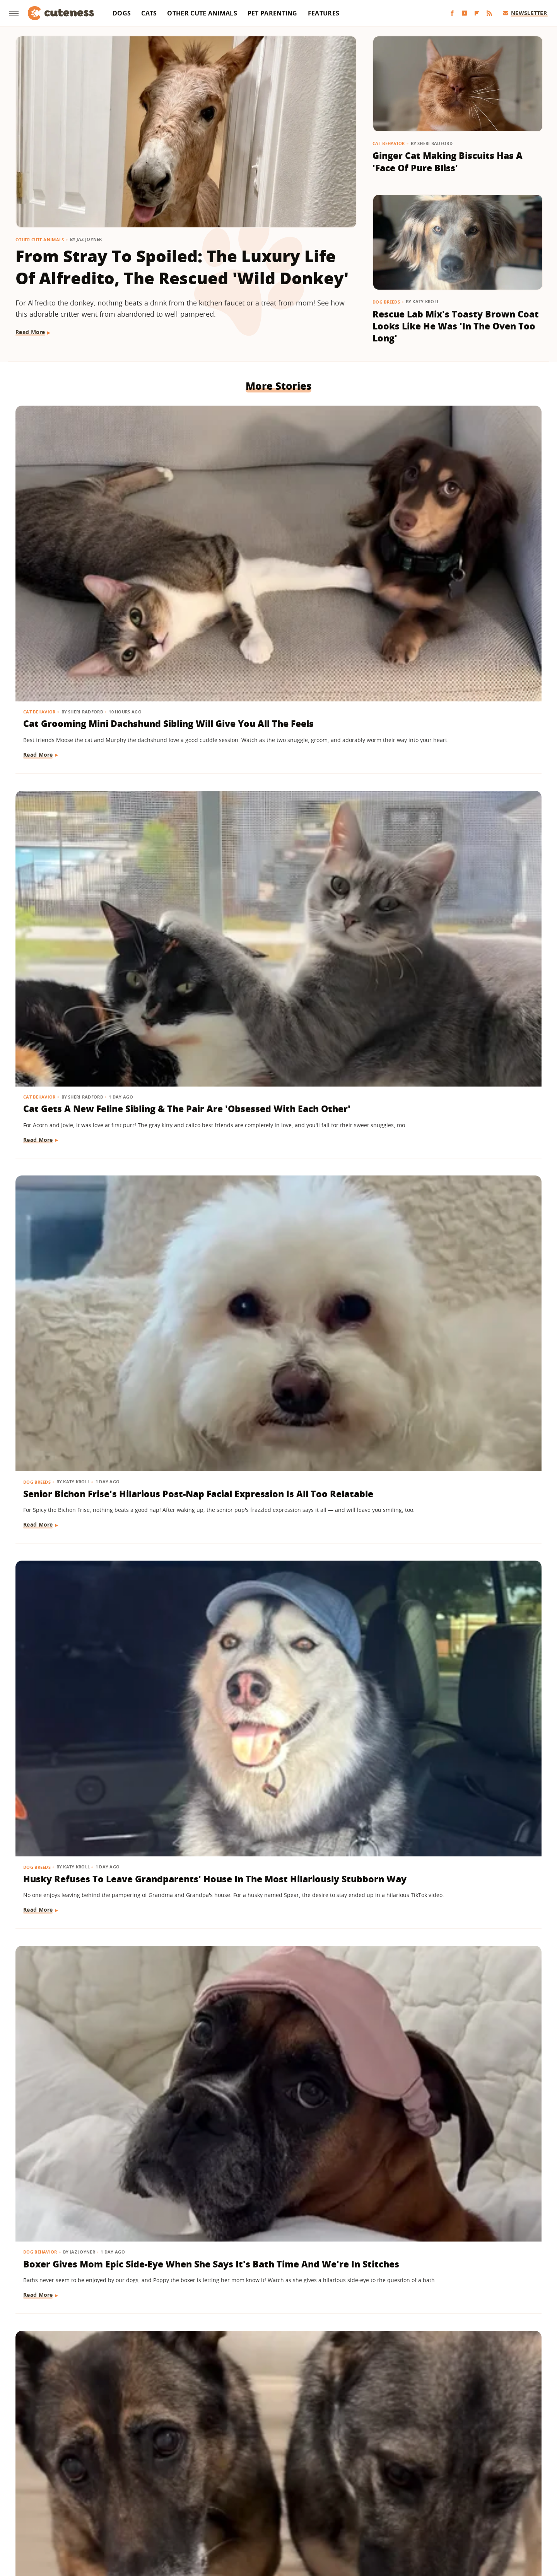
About (231, 2474)
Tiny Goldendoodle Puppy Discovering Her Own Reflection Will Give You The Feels (455, 1189)
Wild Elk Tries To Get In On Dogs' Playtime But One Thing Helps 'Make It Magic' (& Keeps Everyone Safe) (97, 1641)
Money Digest (298, 2519)
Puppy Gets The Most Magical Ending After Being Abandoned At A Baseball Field (273, 971)
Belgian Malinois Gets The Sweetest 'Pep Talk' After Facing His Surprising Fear (456, 1867)
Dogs (122, 13)
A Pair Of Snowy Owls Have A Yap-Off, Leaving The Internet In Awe (276, 1867)
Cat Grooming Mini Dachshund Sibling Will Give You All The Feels (93, 533)
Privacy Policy (311, 2474)
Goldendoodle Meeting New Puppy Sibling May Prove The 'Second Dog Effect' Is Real (268, 1635)
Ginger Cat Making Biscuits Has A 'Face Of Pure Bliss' (447, 162)
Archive (264, 2474)
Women (396, 2519)
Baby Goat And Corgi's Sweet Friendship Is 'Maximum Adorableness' (90, 1867)
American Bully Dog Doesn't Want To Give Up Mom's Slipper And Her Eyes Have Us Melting (95, 1408)
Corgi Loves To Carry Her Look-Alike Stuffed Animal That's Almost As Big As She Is (273, 1189)
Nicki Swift (337, 2519)
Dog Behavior (220, 727)
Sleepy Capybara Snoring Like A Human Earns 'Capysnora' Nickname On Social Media (274, 2094)
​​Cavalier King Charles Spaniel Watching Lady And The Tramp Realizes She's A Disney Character (272, 2319)
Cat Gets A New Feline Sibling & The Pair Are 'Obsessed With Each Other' (274, 533)
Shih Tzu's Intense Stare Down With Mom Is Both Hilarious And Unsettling (97, 971)
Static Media (237, 2488)
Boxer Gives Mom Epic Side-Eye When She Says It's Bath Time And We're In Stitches (273, 752)
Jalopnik (149, 2519)
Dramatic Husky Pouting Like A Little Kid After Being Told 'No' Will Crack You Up (94, 1189)
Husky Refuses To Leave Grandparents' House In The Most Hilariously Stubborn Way (95, 752)
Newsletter (525, 13)
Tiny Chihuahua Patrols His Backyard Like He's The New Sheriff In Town (447, 2313)
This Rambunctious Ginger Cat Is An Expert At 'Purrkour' (97, 2306)
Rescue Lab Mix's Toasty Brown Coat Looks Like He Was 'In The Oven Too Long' (455, 326)
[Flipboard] (477, 13)
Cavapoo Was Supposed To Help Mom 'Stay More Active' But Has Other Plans (97, 2094)
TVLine (176, 2519)
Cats (149, 13)
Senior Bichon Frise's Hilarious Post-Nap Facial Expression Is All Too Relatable (455, 533)
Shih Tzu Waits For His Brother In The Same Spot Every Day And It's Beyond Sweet (457, 1635)
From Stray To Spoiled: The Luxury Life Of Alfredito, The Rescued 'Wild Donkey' (182, 267)
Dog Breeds (386, 302)
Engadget (119, 2519)
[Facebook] (452, 13)
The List (369, 2519)
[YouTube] (465, 13)
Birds (210, 1842)
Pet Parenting (272, 13)
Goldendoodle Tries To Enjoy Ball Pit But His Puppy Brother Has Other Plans (457, 971)
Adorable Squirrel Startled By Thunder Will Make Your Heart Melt (452, 2094)
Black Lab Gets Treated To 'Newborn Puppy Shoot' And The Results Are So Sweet (456, 1408)
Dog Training (41, 1384)
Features (323, 13)
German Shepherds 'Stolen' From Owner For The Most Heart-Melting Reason (457, 752)
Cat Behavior (388, 143)
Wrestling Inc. (431, 2519)
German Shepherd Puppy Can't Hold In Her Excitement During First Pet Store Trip (273, 1408)
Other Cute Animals (202, 13)
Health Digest (256, 2519)
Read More (30, 332)
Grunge (221, 2519)
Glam (198, 2519)
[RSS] (489, 13)
